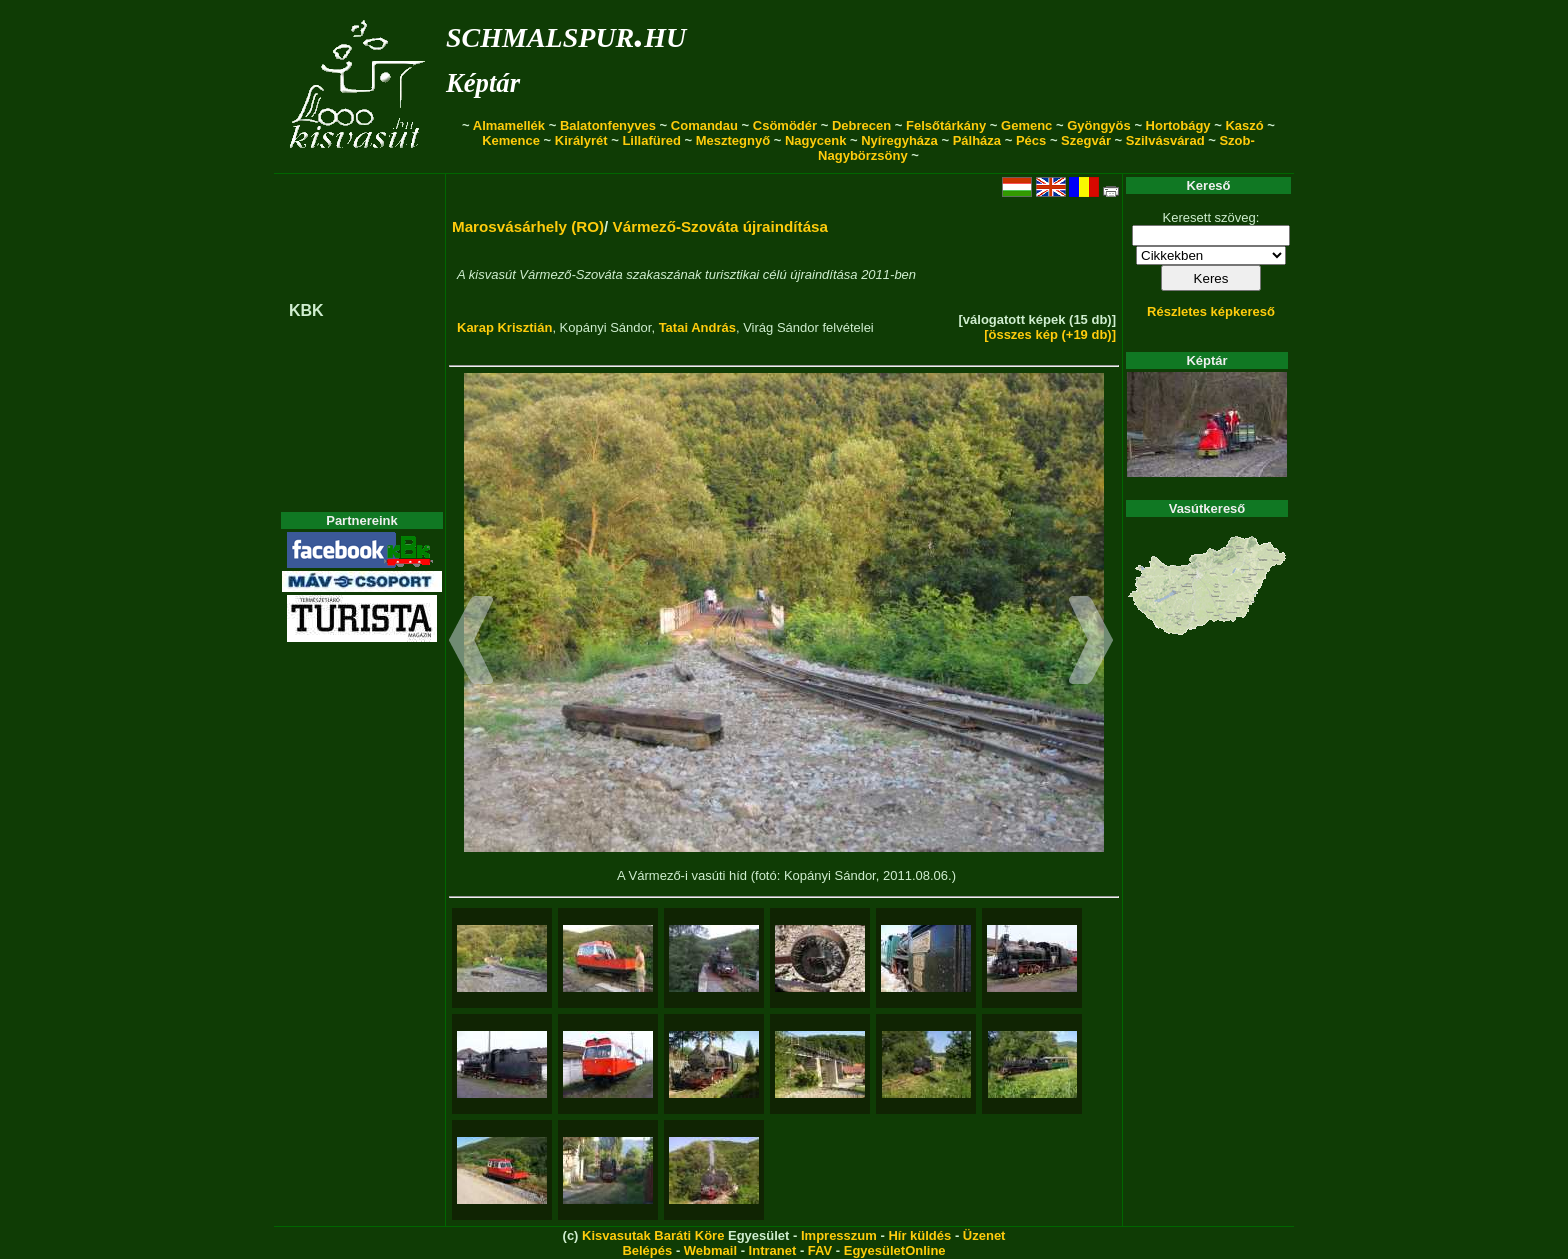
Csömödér (785, 125)
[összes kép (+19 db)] (1050, 334)
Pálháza (977, 140)
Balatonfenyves (608, 125)
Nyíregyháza (899, 140)
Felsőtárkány (946, 125)
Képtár (483, 83)
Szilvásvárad (1165, 140)
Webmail (710, 1250)
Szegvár (1086, 140)
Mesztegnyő (733, 140)
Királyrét (581, 140)
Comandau (704, 125)
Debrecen (861, 125)
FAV (820, 1250)
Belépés (647, 1250)
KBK (306, 310)
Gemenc (1026, 125)
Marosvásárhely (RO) (528, 226)
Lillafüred (651, 140)
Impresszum (839, 1235)
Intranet (773, 1250)
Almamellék (509, 125)
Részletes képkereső (1211, 311)
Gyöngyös (1099, 125)
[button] (471, 643)
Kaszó (1244, 125)
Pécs (1031, 140)
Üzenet (984, 1235)
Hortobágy (1178, 125)
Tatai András (697, 327)
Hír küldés (919, 1235)
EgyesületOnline (895, 1250)
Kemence (511, 140)
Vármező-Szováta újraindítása (720, 226)
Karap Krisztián (504, 327)
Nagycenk (815, 140)
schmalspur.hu (566, 33)
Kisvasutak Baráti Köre (653, 1235)
